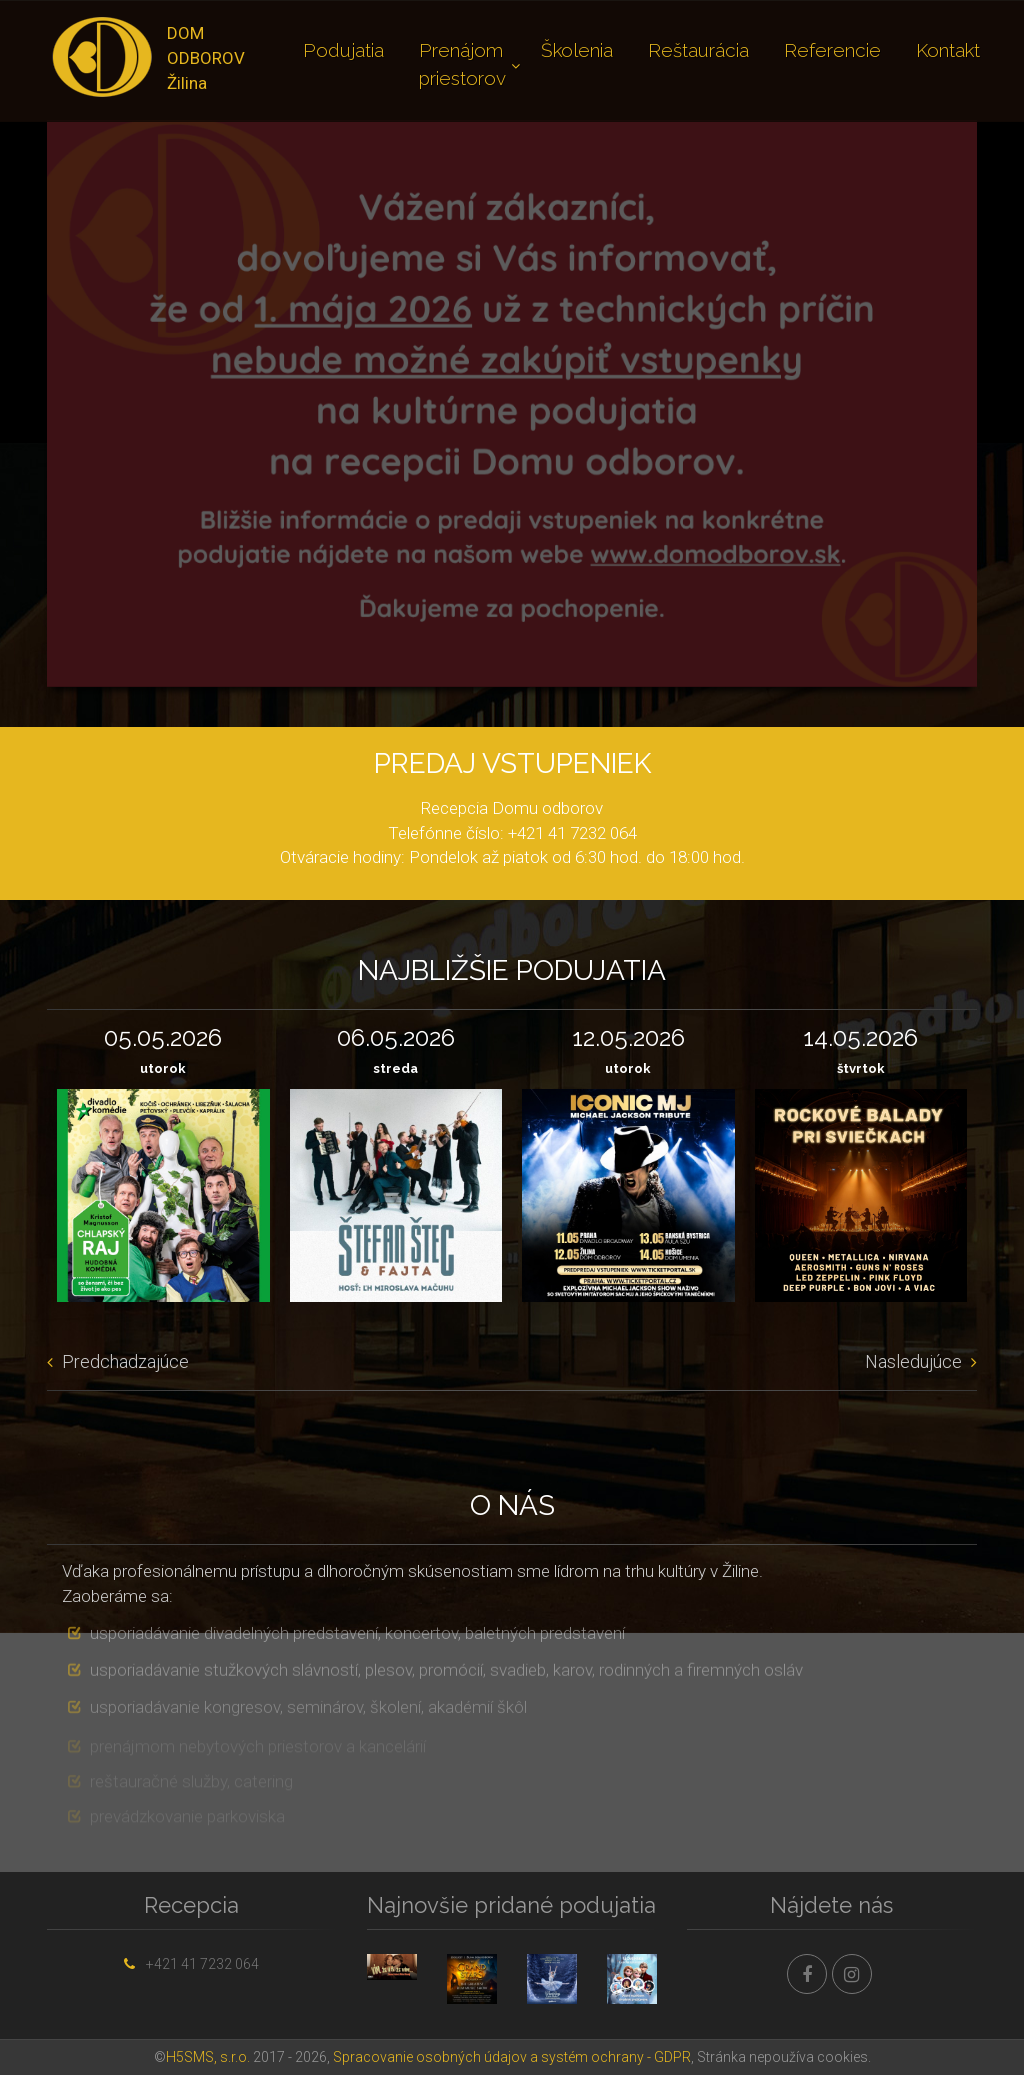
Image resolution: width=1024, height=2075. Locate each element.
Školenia (577, 50)
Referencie (832, 50)
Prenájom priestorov (462, 64)
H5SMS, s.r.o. (208, 2057)
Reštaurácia (698, 50)
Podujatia (343, 50)
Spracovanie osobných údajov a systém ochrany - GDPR (512, 2057)
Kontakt (948, 50)
